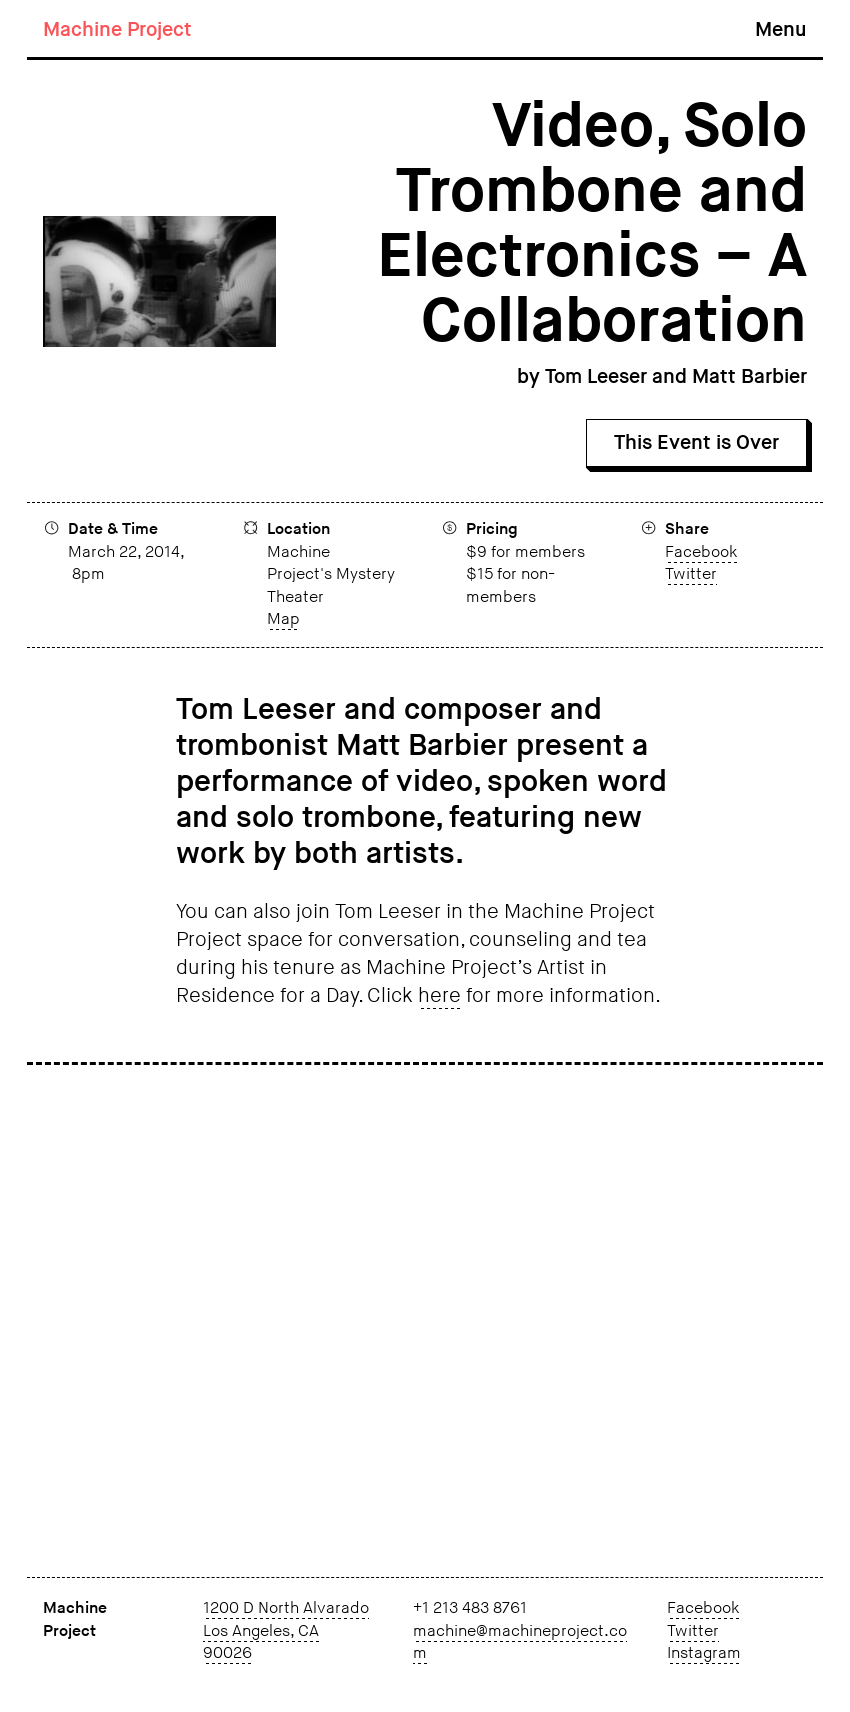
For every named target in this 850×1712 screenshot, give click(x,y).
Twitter (691, 574)
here (439, 996)
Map (283, 619)
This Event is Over (696, 443)
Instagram (704, 1653)
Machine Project (117, 30)
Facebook (701, 552)
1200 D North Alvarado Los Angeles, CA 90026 (286, 1631)
